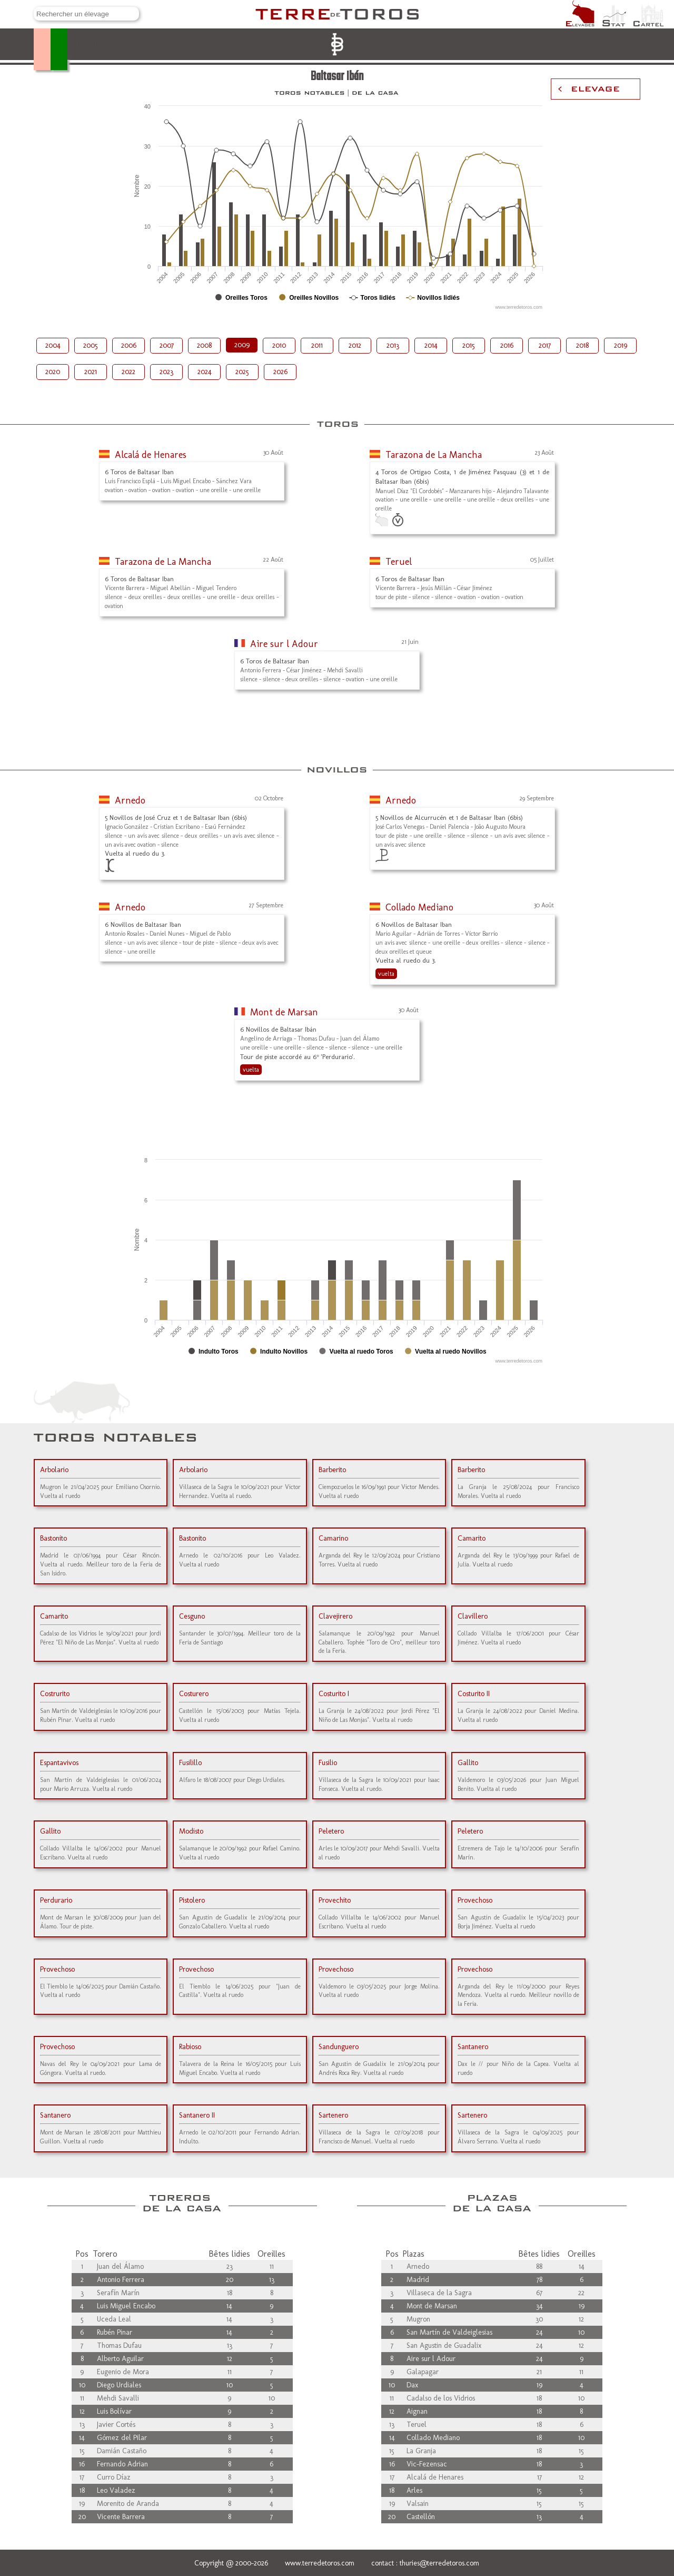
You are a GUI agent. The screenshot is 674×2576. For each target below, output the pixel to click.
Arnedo (130, 800)
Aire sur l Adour (284, 644)
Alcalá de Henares (150, 455)
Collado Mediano (419, 907)
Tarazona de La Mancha (433, 455)
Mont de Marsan (284, 1012)
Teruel (398, 561)
